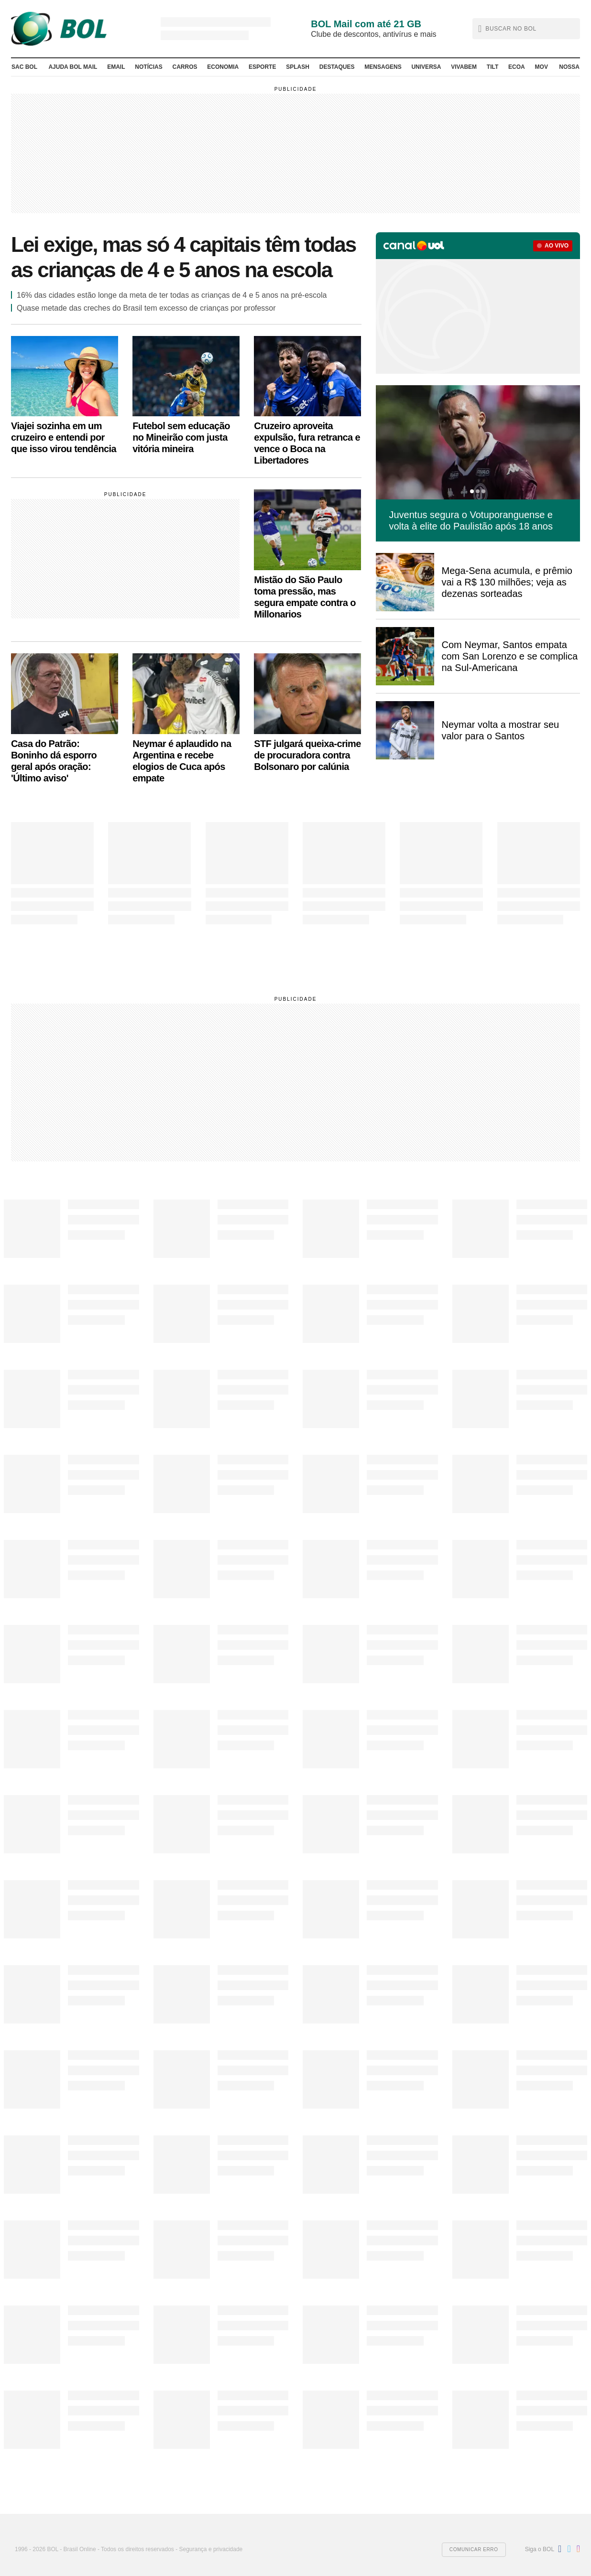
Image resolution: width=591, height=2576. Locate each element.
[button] (526, 28)
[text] (528, 28)
